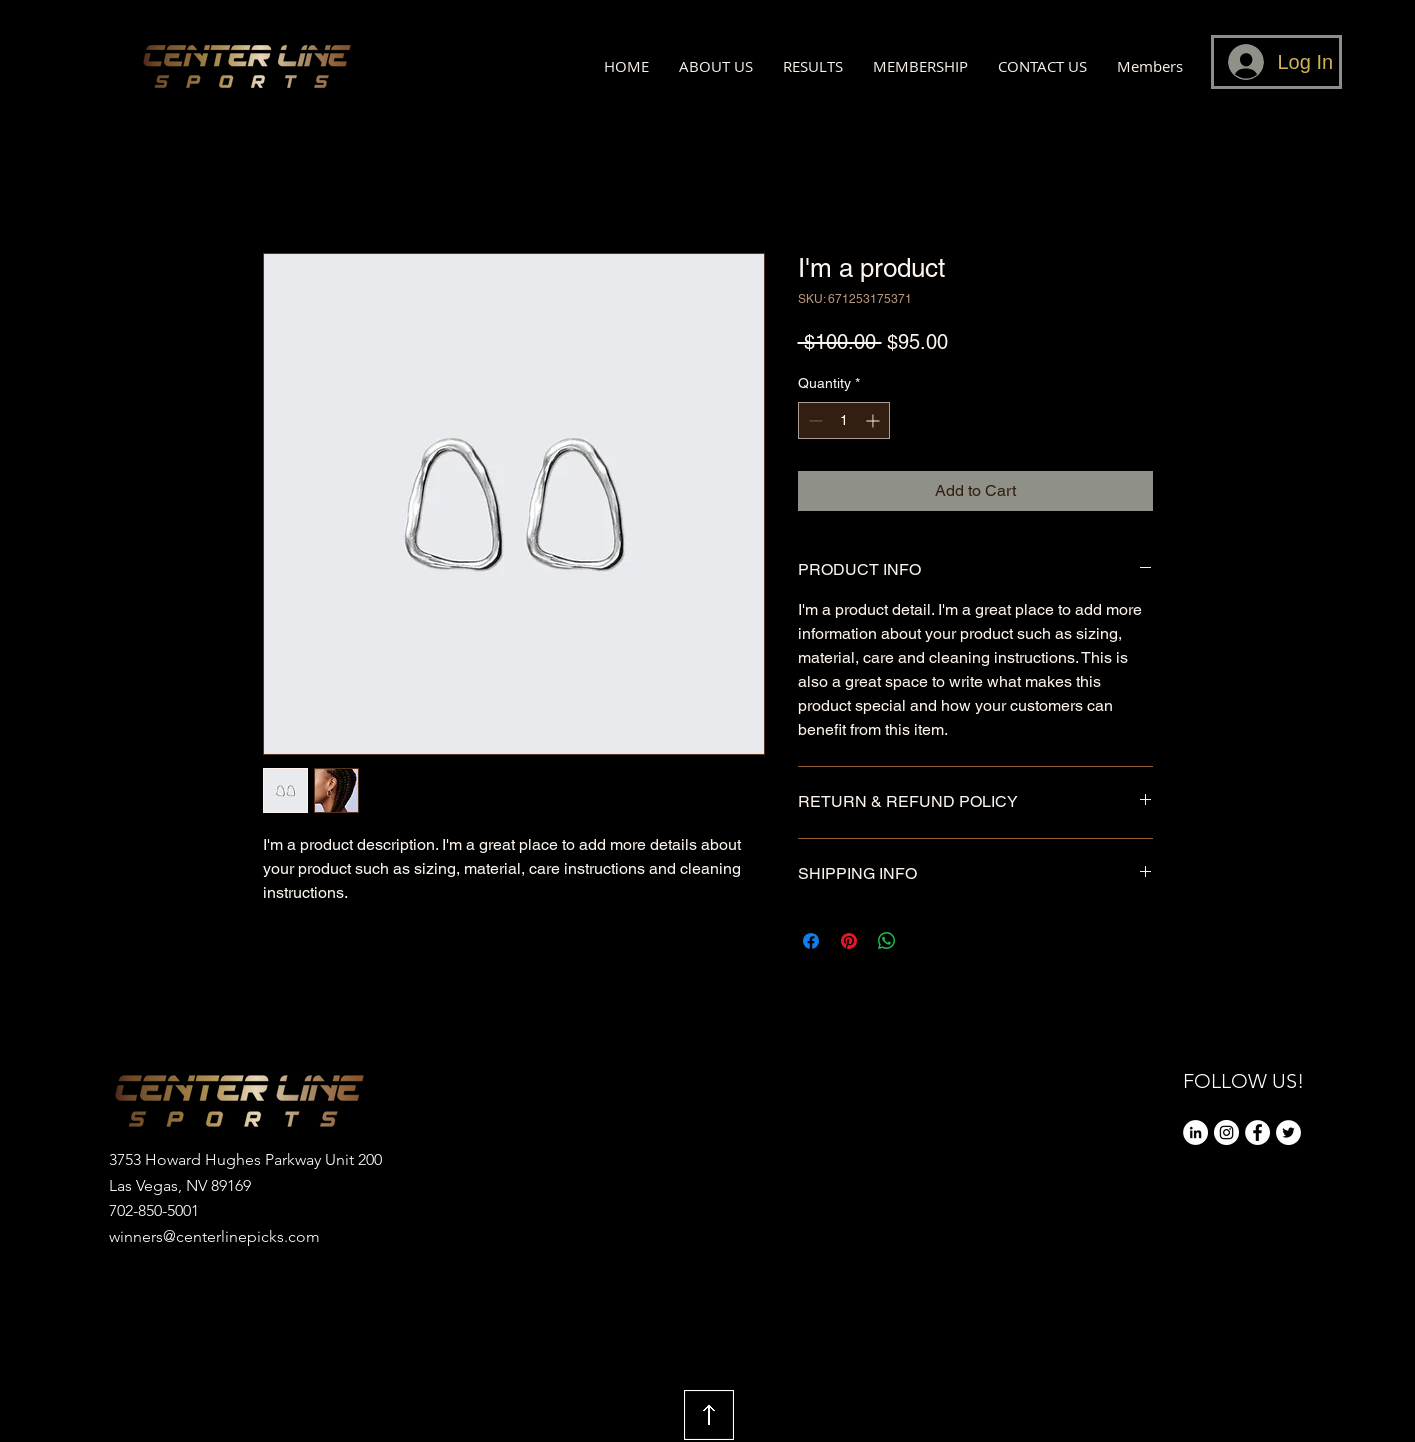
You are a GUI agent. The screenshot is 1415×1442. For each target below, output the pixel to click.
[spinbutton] (844, 420)
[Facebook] (1257, 1132)
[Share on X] (925, 941)
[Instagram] (1226, 1132)
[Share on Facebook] (811, 941)
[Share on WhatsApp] (887, 941)
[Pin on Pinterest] (849, 941)
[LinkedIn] (1195, 1132)
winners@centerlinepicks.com (214, 1236)
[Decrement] (813, 420)
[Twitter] (1288, 1132)
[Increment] (874, 420)
